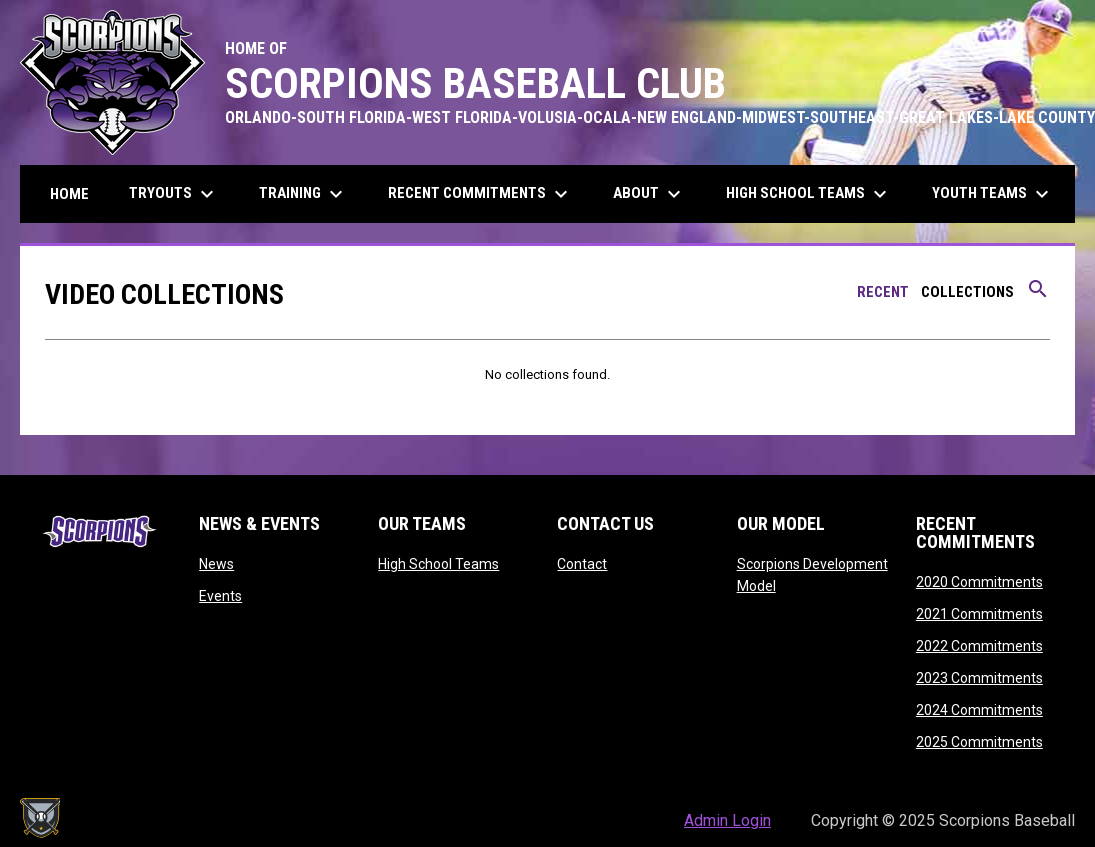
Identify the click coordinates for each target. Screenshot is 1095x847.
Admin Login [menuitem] (727, 820)
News (216, 564)
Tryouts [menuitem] (174, 194)
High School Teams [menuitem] (809, 194)
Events (220, 596)
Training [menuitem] (303, 194)
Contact (582, 564)
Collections (967, 292)
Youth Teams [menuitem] (993, 194)
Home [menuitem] (69, 194)
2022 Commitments (979, 646)
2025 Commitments (979, 742)
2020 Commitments (979, 582)
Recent (883, 292)
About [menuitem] (649, 194)
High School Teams (438, 564)
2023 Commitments (979, 678)
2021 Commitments (979, 614)
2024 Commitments (979, 710)
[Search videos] (1038, 296)
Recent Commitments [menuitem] (480, 194)
